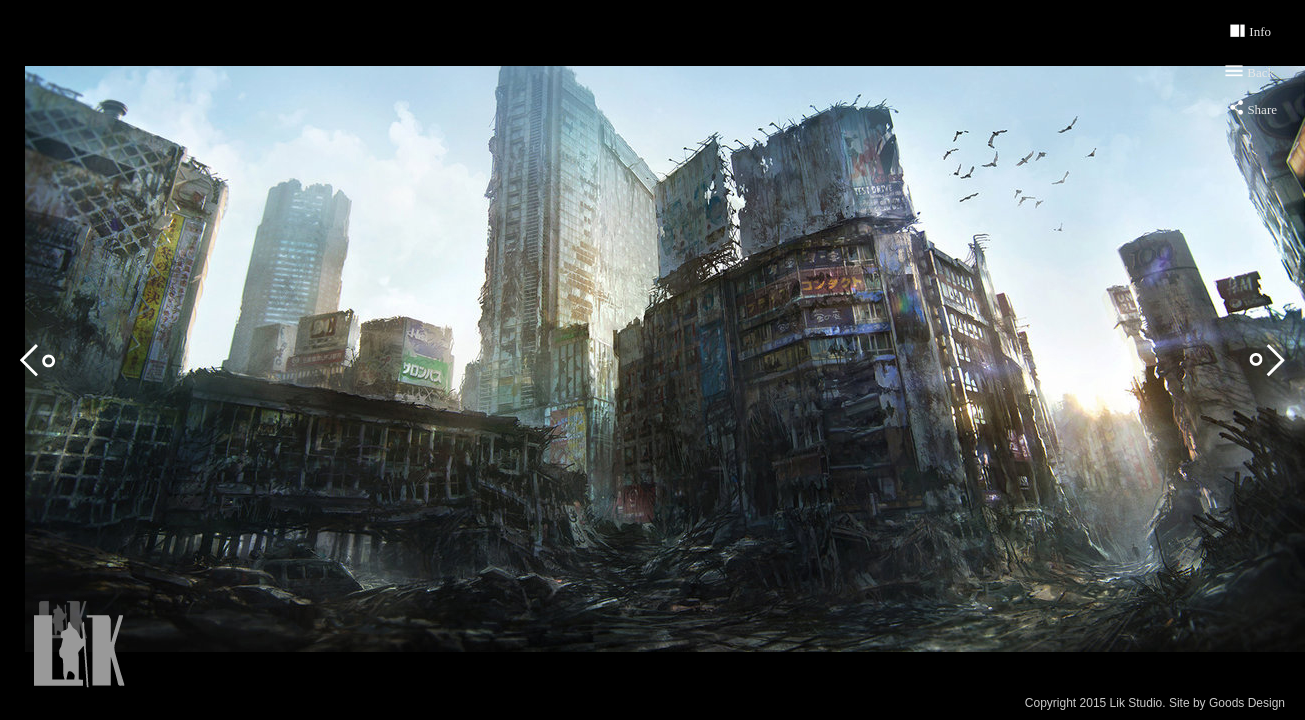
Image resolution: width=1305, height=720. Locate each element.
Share (1262, 109)
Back (1260, 72)
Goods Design (1247, 703)
